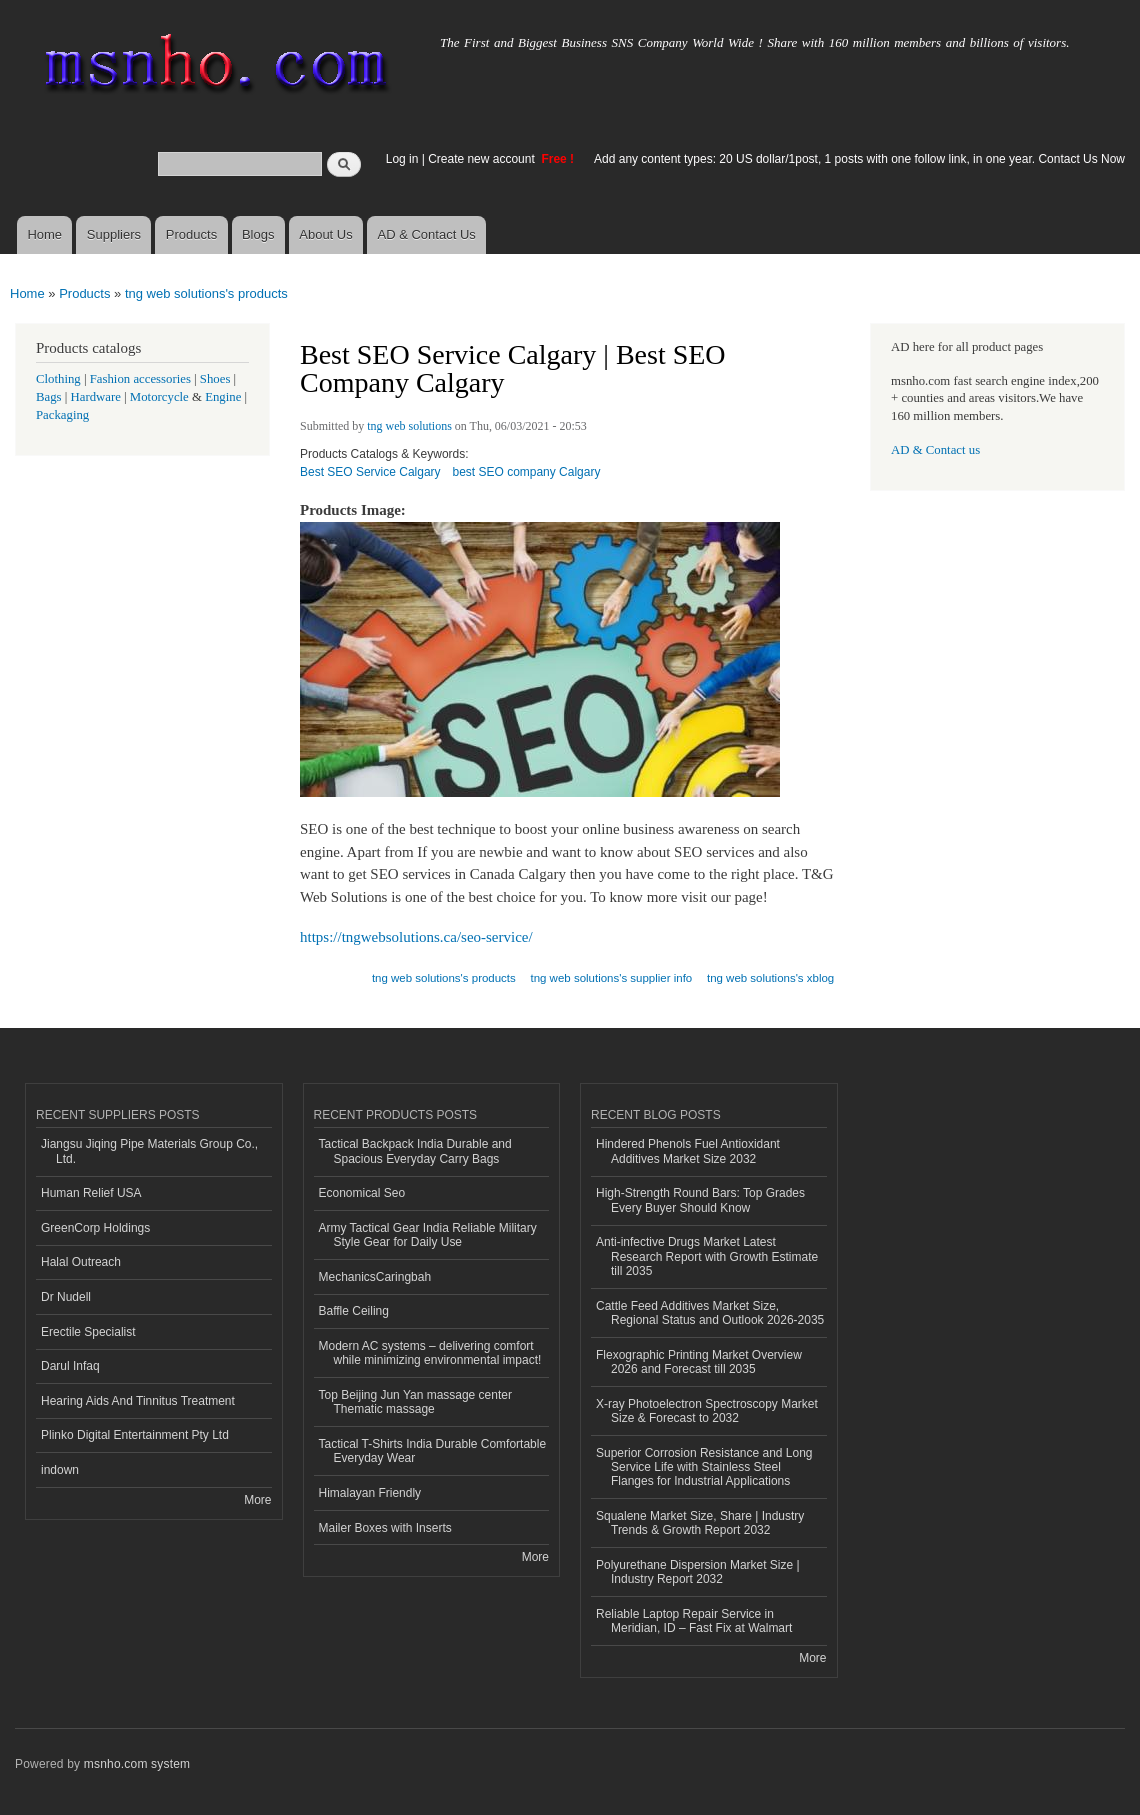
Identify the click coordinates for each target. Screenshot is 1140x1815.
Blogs (258, 234)
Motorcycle (159, 397)
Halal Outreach (81, 1262)
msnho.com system (137, 1764)
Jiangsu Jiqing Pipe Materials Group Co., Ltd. (149, 1151)
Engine (223, 397)
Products (191, 234)
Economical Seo (362, 1193)
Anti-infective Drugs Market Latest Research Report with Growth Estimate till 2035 (707, 1256)
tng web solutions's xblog (770, 978)
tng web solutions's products (206, 293)
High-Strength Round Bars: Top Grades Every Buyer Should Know (700, 1200)
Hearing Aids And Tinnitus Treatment (138, 1401)
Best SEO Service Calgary (370, 472)
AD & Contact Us (427, 234)
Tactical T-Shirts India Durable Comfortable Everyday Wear (433, 1451)
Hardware (96, 397)
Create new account (483, 159)
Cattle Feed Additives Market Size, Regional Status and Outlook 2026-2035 (710, 1313)
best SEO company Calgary (527, 472)
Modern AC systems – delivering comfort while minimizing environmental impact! (430, 1353)
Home (44, 234)
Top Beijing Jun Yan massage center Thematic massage (415, 1402)
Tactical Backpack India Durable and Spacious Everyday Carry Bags (415, 1151)
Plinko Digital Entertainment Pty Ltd (135, 1435)
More (257, 1500)
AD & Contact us (935, 450)
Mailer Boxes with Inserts (385, 1528)
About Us (325, 234)
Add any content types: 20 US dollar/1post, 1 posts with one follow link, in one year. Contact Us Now (859, 159)
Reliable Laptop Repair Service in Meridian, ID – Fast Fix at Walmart (694, 1621)
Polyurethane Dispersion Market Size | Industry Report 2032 (698, 1572)
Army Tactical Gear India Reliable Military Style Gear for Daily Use (428, 1235)
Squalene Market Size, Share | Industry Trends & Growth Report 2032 (700, 1523)
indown (60, 1470)
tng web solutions (409, 426)
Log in (402, 159)
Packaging (62, 415)
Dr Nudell (66, 1297)
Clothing (58, 379)
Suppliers (114, 234)
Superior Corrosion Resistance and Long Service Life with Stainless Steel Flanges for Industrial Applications (704, 1467)
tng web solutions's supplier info (611, 978)
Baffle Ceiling (354, 1311)
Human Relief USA (91, 1193)
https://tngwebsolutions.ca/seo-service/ (416, 937)
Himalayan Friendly (370, 1493)
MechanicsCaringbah (375, 1277)
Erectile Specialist (88, 1332)
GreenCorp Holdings (95, 1228)
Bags (49, 397)
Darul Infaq (70, 1366)
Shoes (215, 379)
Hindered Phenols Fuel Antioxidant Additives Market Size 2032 (688, 1151)
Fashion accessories (140, 379)
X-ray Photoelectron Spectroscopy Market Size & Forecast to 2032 (707, 1411)
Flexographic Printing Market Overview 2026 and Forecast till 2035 (699, 1362)
